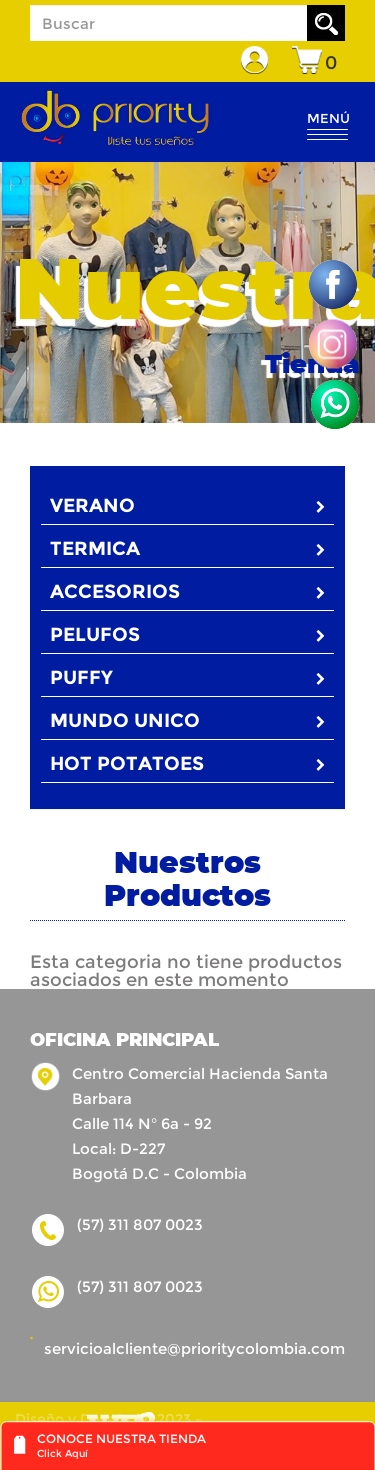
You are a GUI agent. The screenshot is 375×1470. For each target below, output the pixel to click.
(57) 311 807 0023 (140, 1286)
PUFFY (187, 677)
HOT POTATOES (187, 763)
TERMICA (187, 548)
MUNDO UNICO (187, 720)
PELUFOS (187, 634)
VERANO (187, 505)
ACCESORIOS (187, 591)
